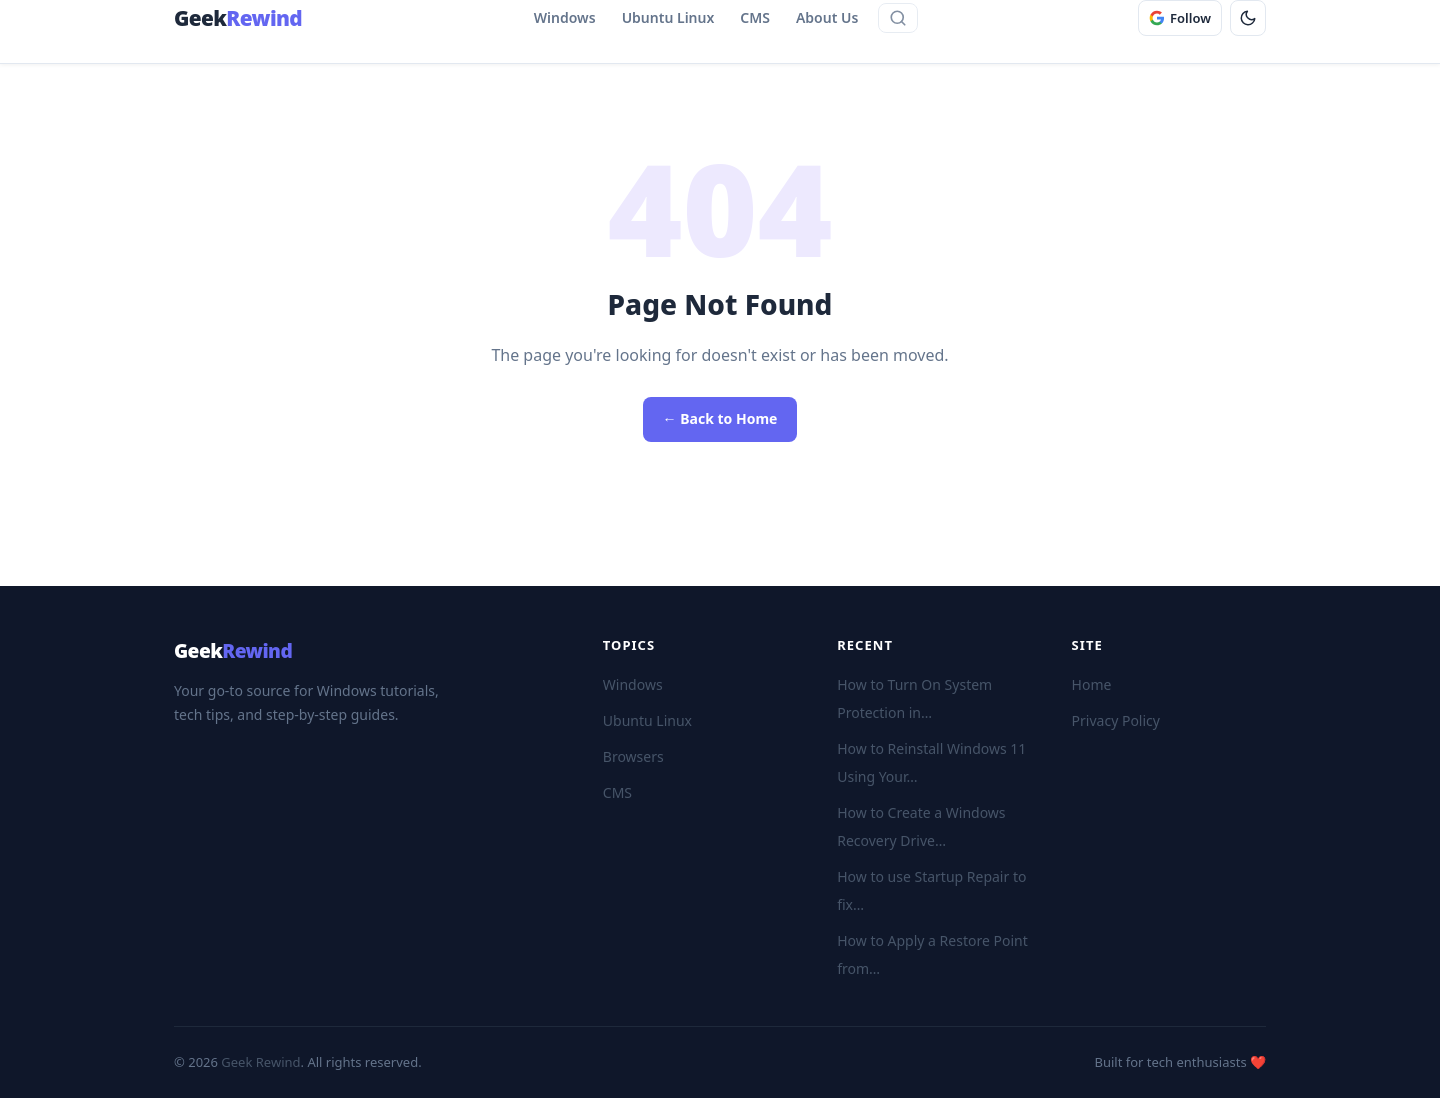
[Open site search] (898, 18)
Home (1092, 684)
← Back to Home (720, 418)
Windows (565, 17)
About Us (827, 17)
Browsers (633, 756)
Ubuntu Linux (668, 17)
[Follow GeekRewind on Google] (1180, 18)
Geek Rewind (260, 1062)
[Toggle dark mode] (1248, 18)
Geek (233, 651)
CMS (755, 17)
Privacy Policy (1116, 720)
